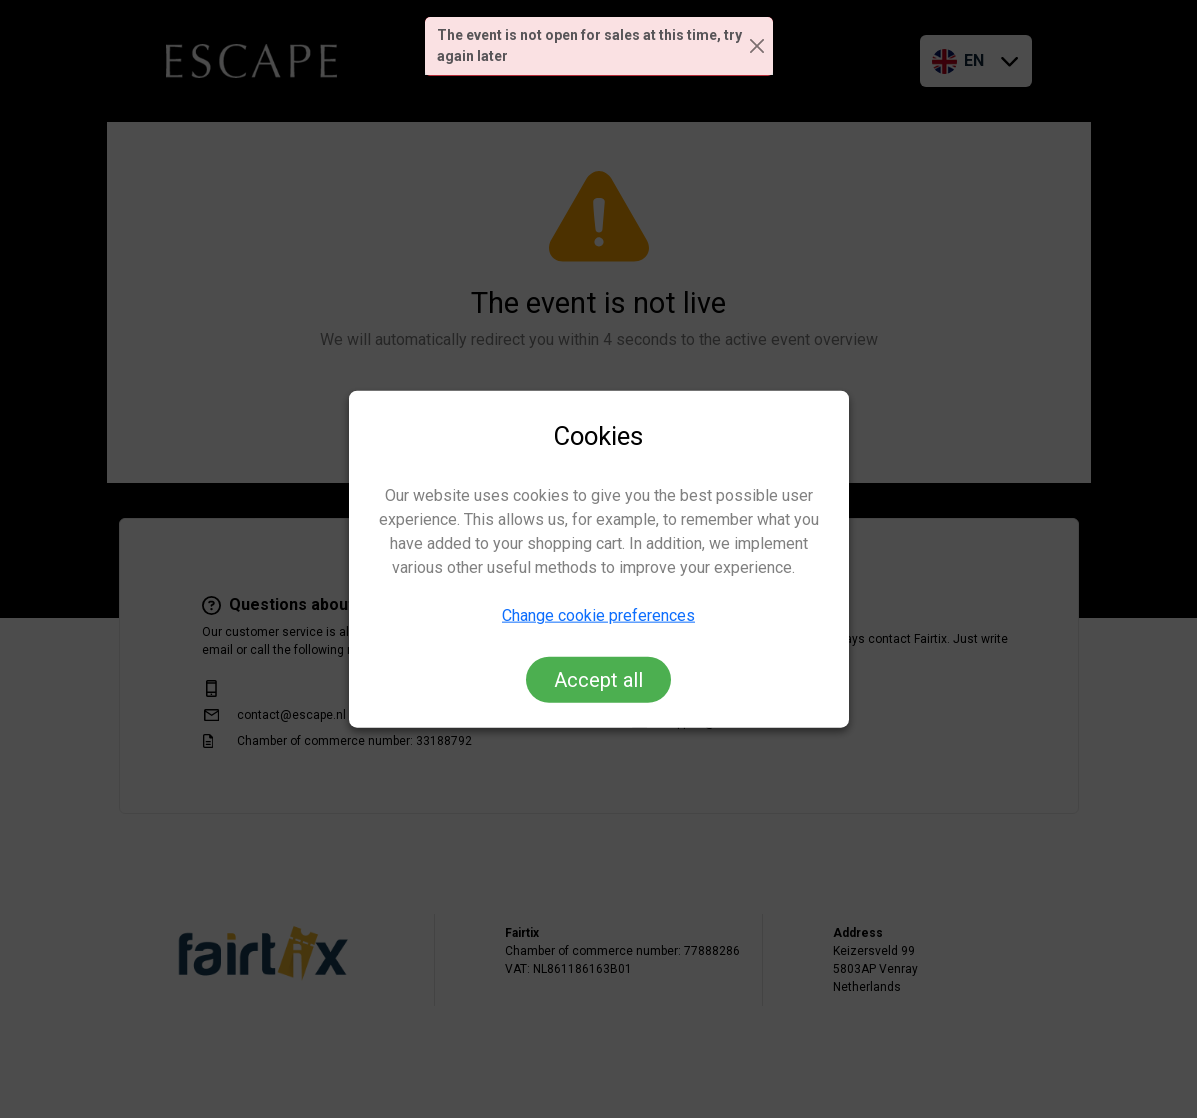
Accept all (598, 679)
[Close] (757, 46)
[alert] (599, 46)
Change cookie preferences (598, 614)
